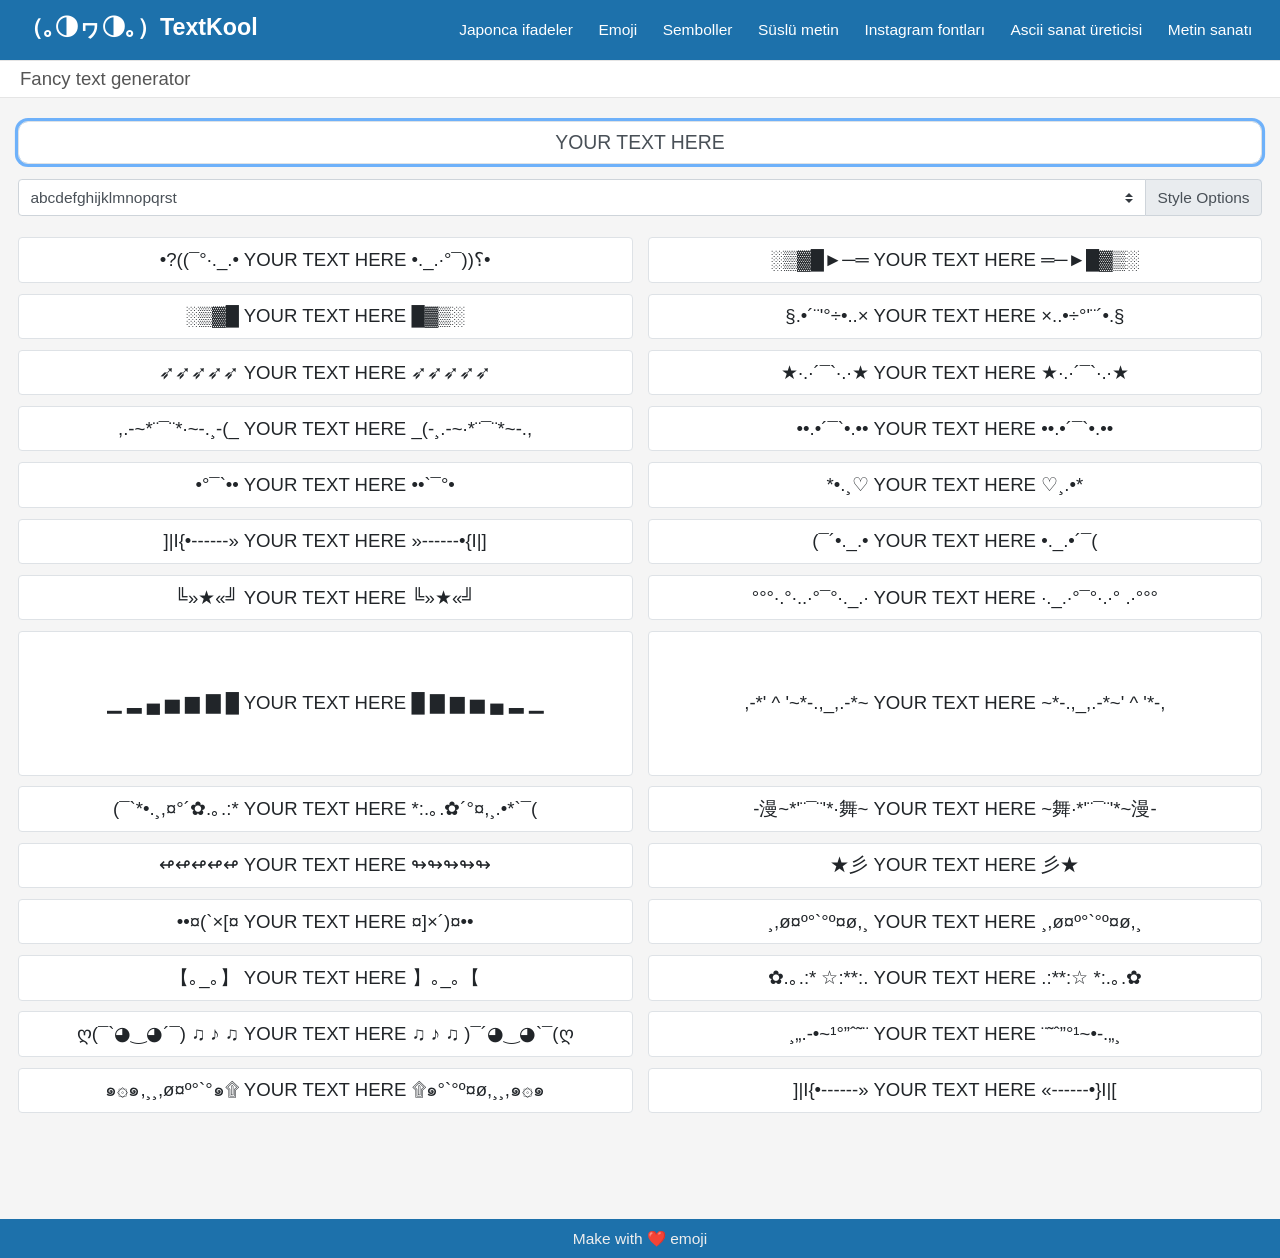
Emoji (617, 29)
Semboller (698, 29)
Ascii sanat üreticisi (1077, 29)
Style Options (1203, 197)
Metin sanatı (1210, 29)
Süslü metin (798, 29)
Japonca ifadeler (516, 29)
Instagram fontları (924, 29)
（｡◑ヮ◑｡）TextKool (139, 27)
